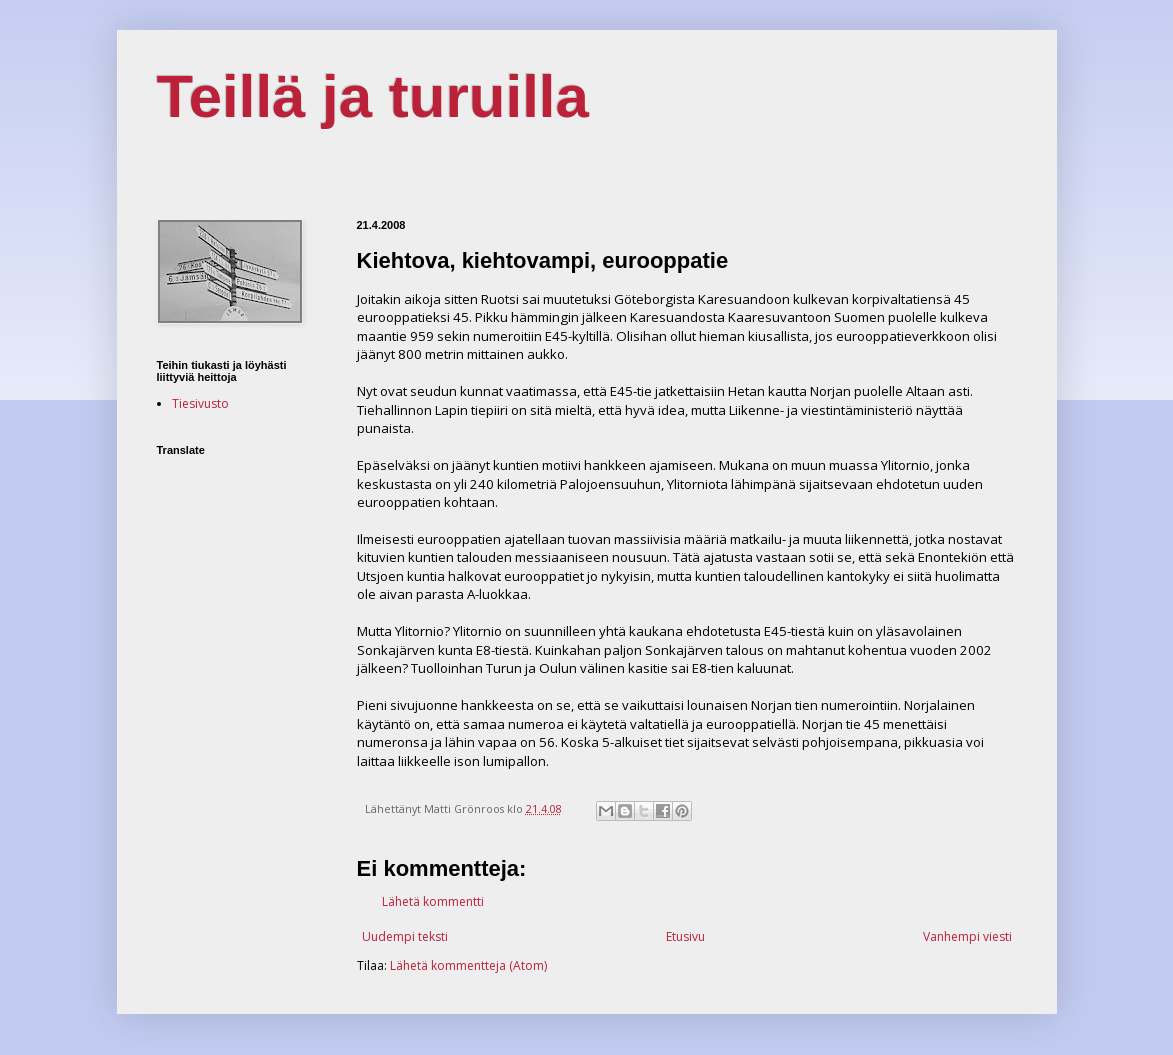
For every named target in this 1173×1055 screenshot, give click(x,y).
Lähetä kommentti (433, 901)
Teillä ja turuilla (373, 96)
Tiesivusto (200, 403)
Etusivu (685, 936)
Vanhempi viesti (967, 936)
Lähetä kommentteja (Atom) (468, 965)
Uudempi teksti (405, 936)
